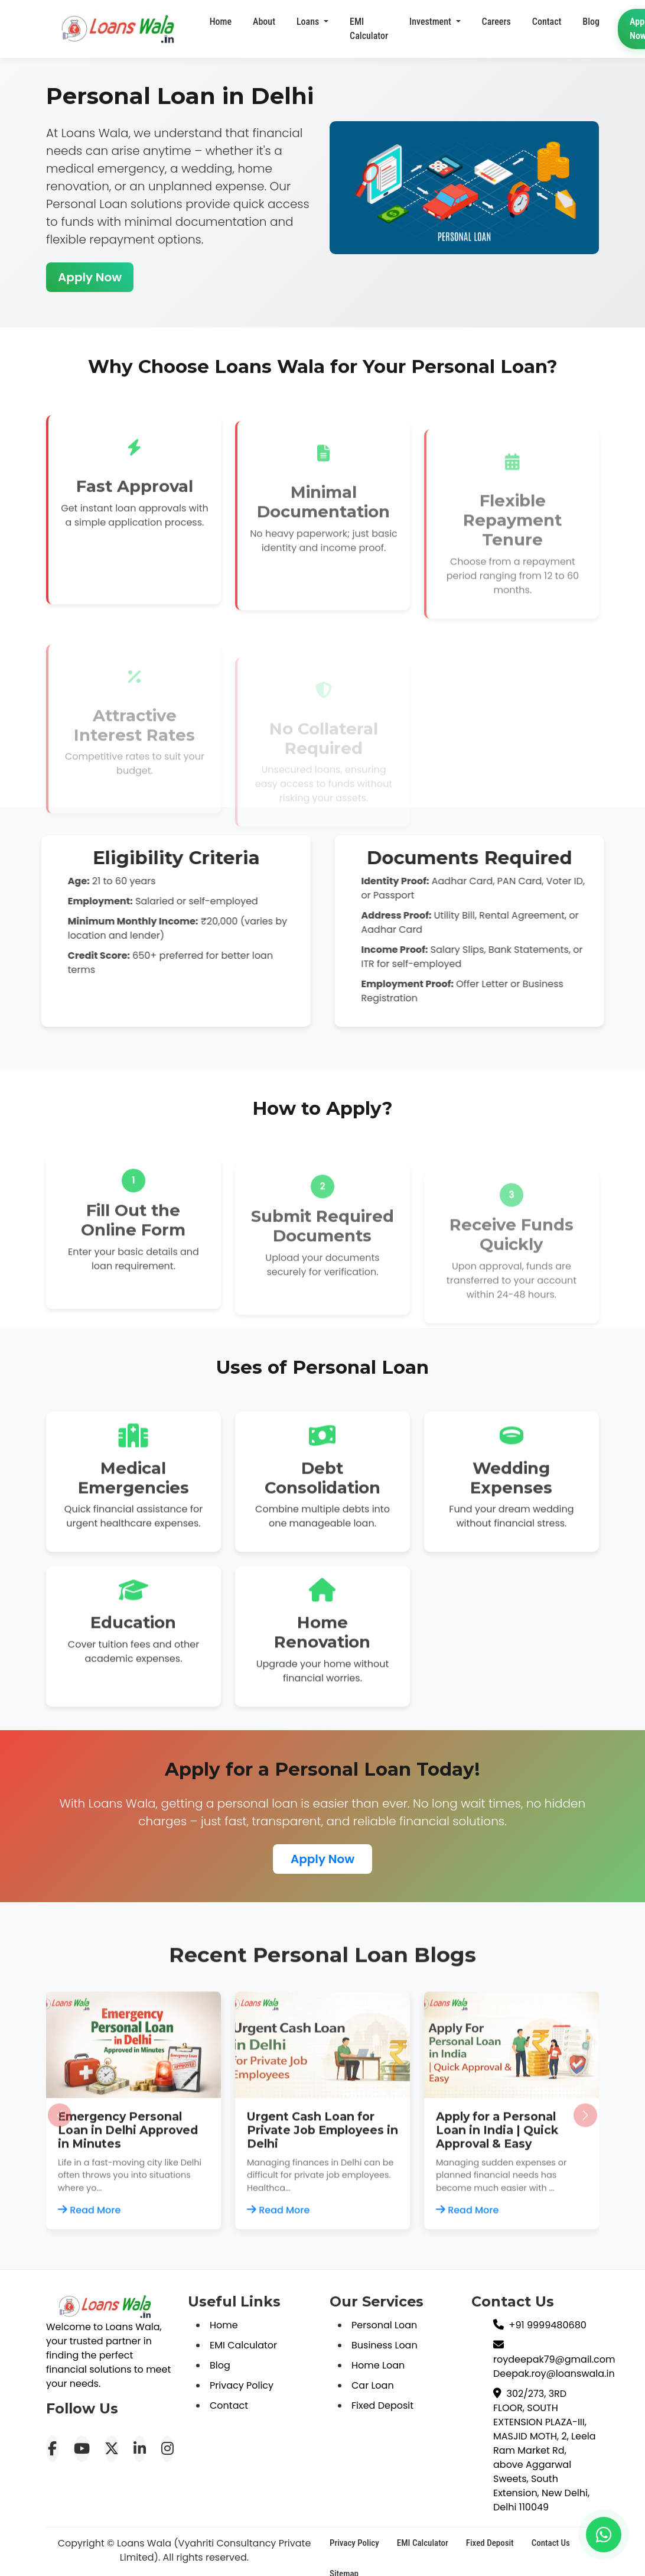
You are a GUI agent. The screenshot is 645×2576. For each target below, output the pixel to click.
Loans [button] (309, 25)
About (264, 23)
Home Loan (378, 2365)
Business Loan (384, 2345)
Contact (229, 2405)
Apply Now (78, 277)
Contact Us (551, 2543)
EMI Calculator (369, 38)
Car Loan (372, 2385)
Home (221, 23)
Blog (220, 2365)
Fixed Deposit (382, 2405)
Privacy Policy (241, 2385)
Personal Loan (384, 2325)
